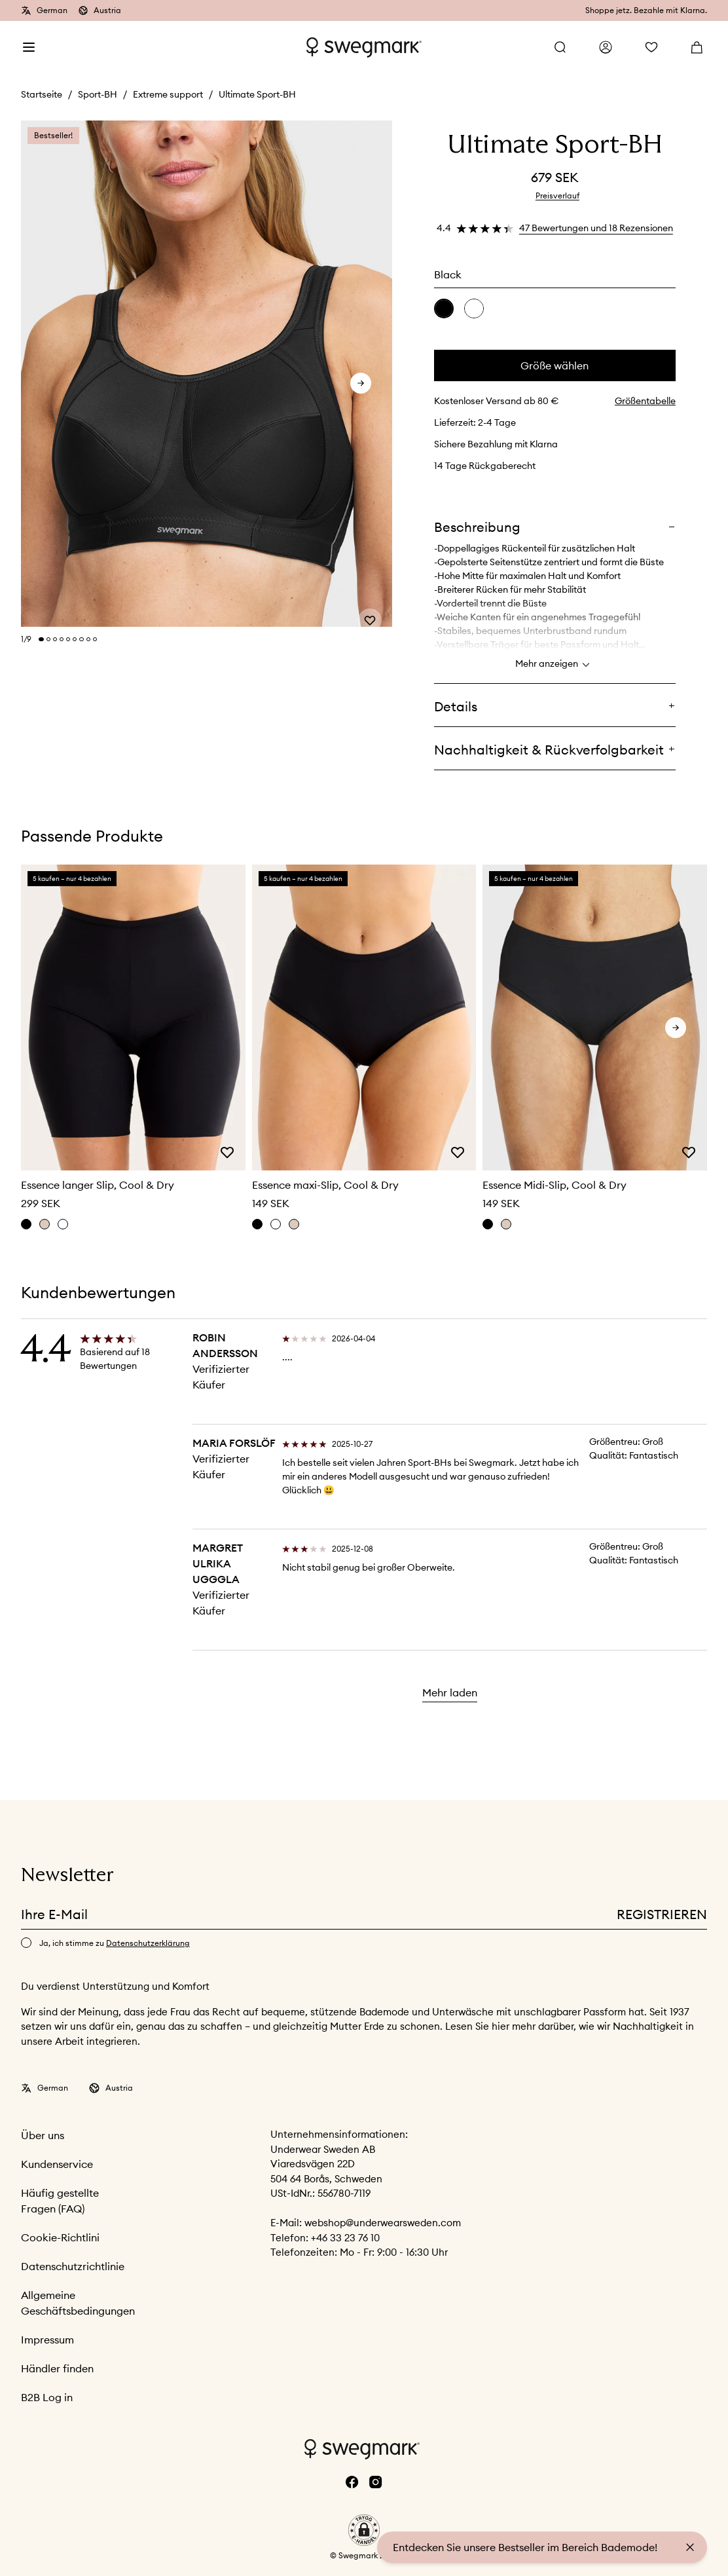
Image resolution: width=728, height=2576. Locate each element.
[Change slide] (41, 639)
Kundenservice (57, 2164)
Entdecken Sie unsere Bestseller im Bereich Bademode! (525, 2547)
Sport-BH (97, 94)
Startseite (41, 94)
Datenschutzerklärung (148, 1943)
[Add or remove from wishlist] (370, 607)
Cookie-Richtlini (60, 2237)
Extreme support (168, 94)
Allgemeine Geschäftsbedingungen (78, 2302)
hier (502, 2026)
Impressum (47, 2339)
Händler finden (57, 2368)
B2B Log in (47, 2397)
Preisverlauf (557, 195)
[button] (364, 2530)
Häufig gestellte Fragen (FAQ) (60, 2200)
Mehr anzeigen (554, 665)
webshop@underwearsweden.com (382, 2222)
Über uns (42, 2135)
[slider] (206, 374)
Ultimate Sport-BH (257, 94)
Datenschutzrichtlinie (72, 2266)
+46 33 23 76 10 (345, 2237)
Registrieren (662, 1914)
